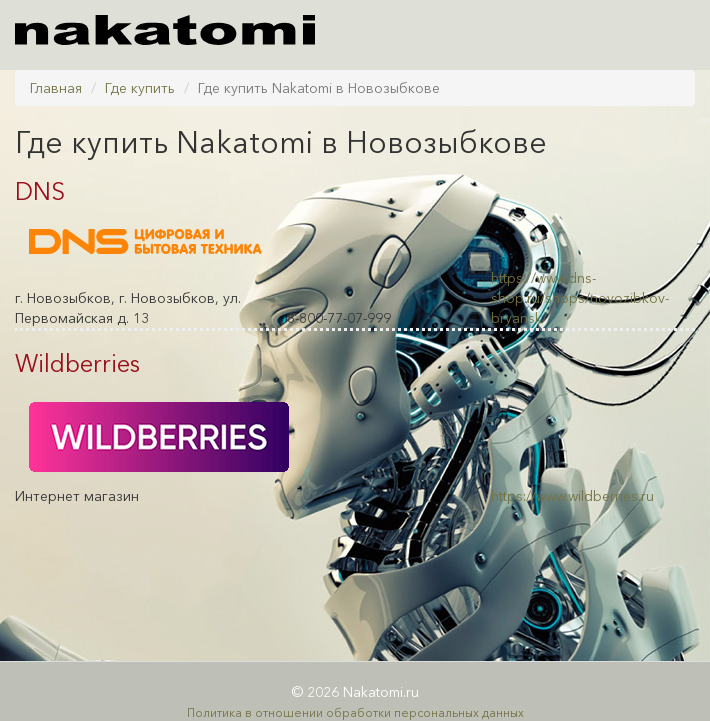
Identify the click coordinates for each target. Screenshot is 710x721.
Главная (56, 88)
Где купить (140, 88)
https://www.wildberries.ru (572, 496)
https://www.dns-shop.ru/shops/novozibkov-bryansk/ (580, 298)
